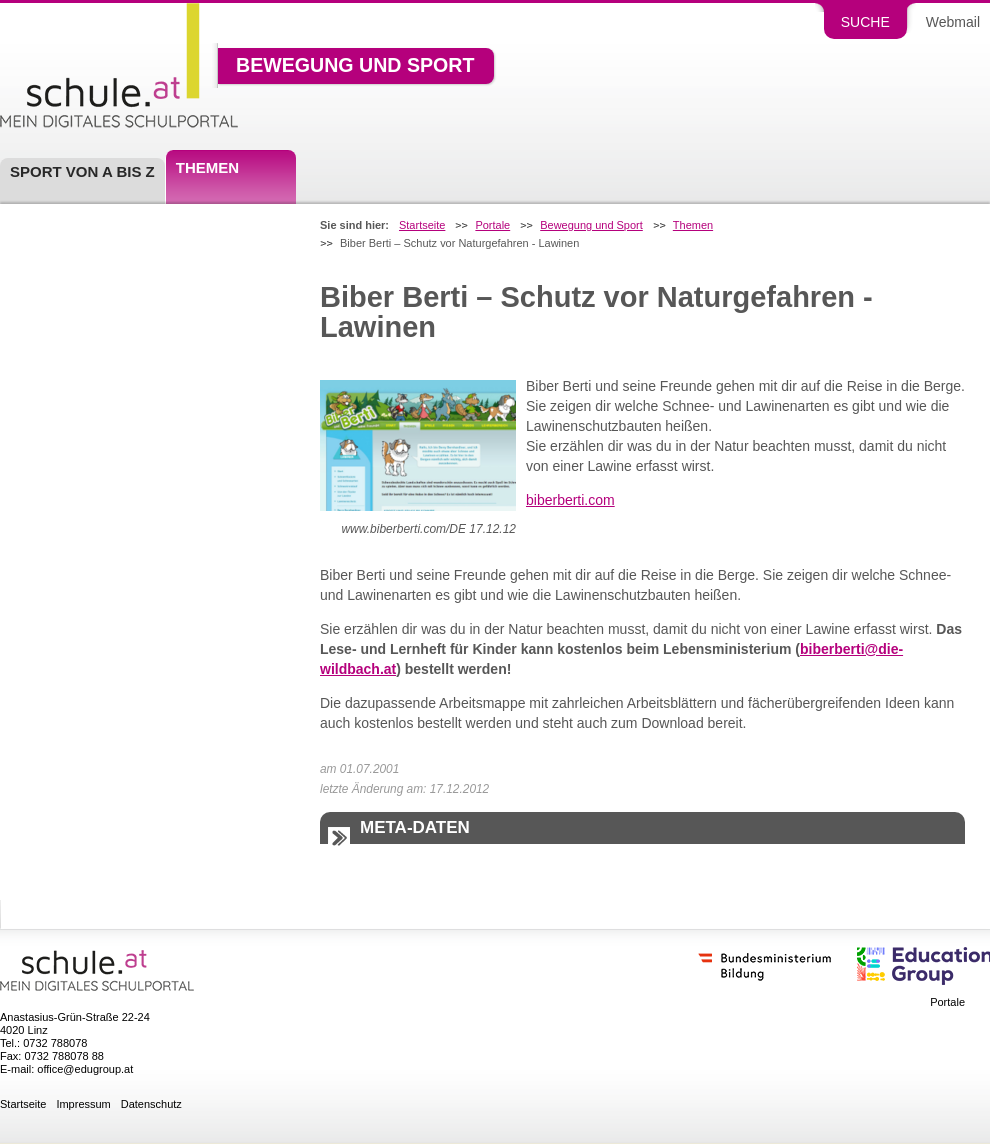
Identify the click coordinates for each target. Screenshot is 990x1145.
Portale (492, 225)
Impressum (83, 1104)
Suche (865, 22)
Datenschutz (151, 1104)
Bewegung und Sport (355, 66)
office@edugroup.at (85, 1069)
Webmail (953, 22)
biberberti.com (570, 500)
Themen (207, 167)
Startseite (422, 225)
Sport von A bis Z (82, 171)
